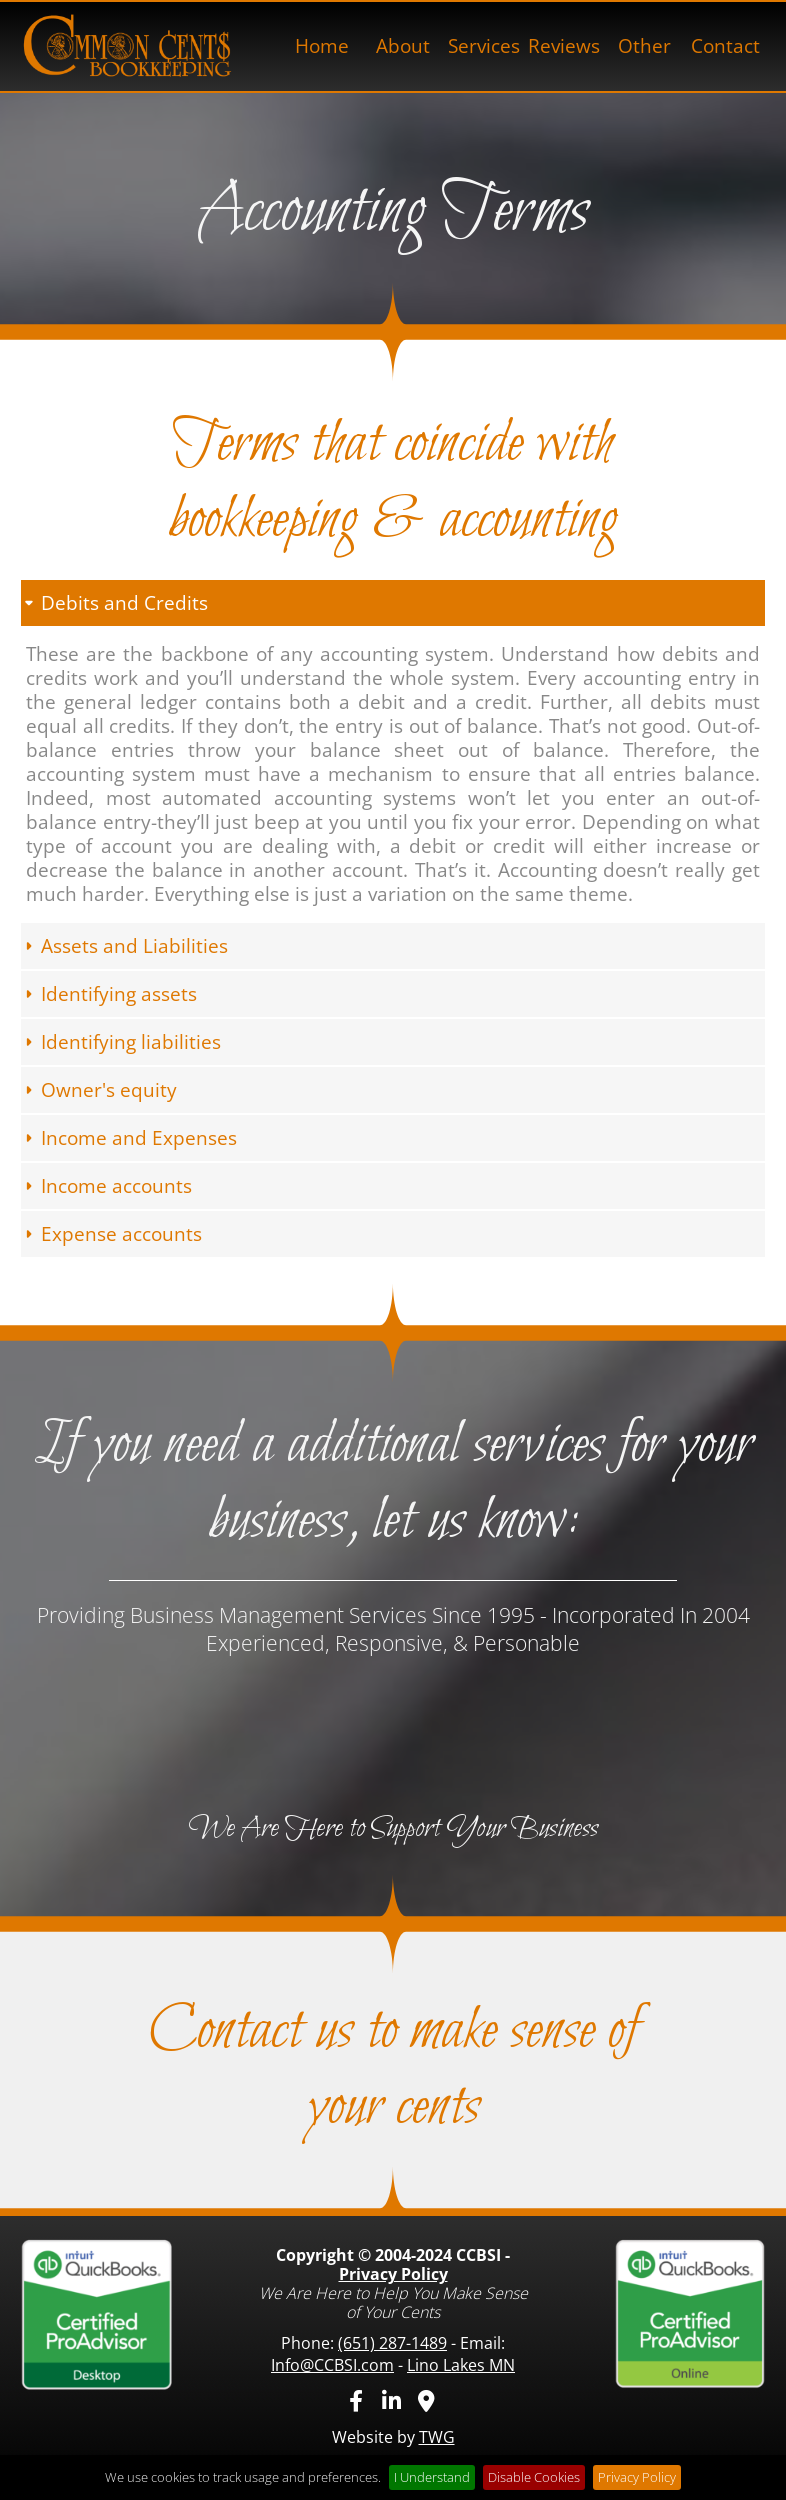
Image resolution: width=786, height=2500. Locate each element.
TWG (437, 2437)
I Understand (432, 2477)
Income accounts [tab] (106, 1186)
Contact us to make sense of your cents (393, 2070)
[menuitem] (322, 46)
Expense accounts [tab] (111, 1234)
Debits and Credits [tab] (114, 603)
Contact (725, 46)
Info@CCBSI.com (332, 2365)
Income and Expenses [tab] (129, 1138)
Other (644, 46)
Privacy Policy (393, 2274)
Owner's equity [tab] (99, 1090)
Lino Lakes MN (461, 2365)
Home (322, 46)
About (403, 46)
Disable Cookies (534, 2477)
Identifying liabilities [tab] (121, 1042)
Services (484, 46)
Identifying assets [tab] (109, 994)
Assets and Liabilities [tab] (124, 946)
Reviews (564, 46)
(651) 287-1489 (392, 2343)
